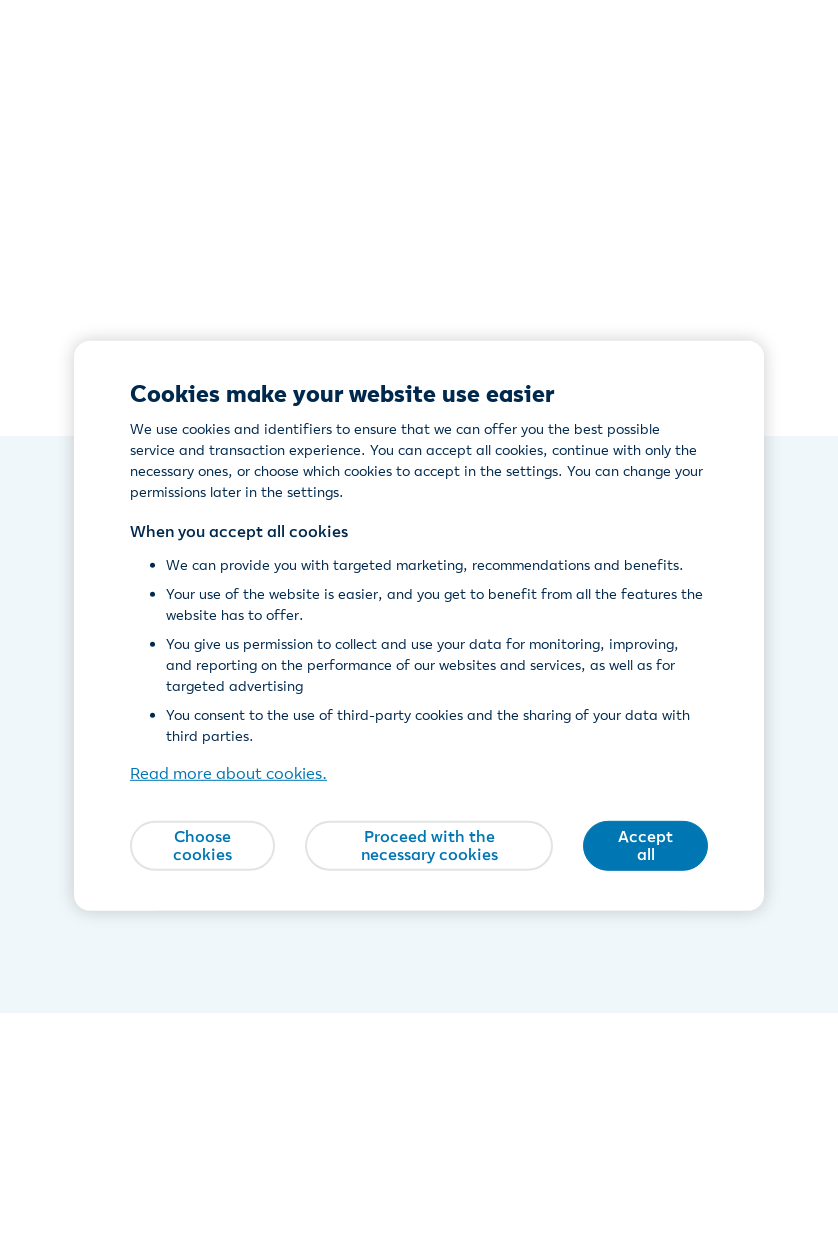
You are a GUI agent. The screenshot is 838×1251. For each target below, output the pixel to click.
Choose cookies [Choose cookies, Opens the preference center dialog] (202, 845)
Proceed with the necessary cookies (429, 845)
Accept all (645, 845)
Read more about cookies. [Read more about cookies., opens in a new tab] (228, 773)
